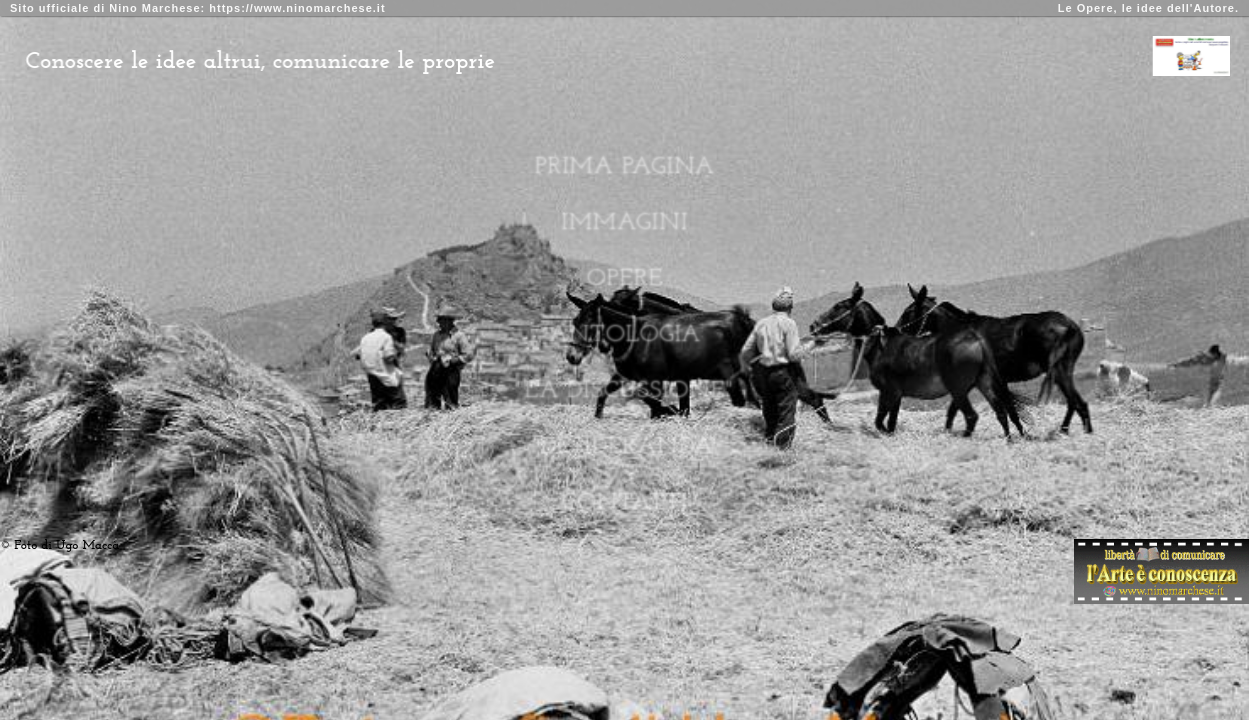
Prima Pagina (625, 166)
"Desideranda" (624, 446)
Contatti (624, 502)
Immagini (624, 222)
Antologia (624, 334)
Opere (625, 278)
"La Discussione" (624, 390)
